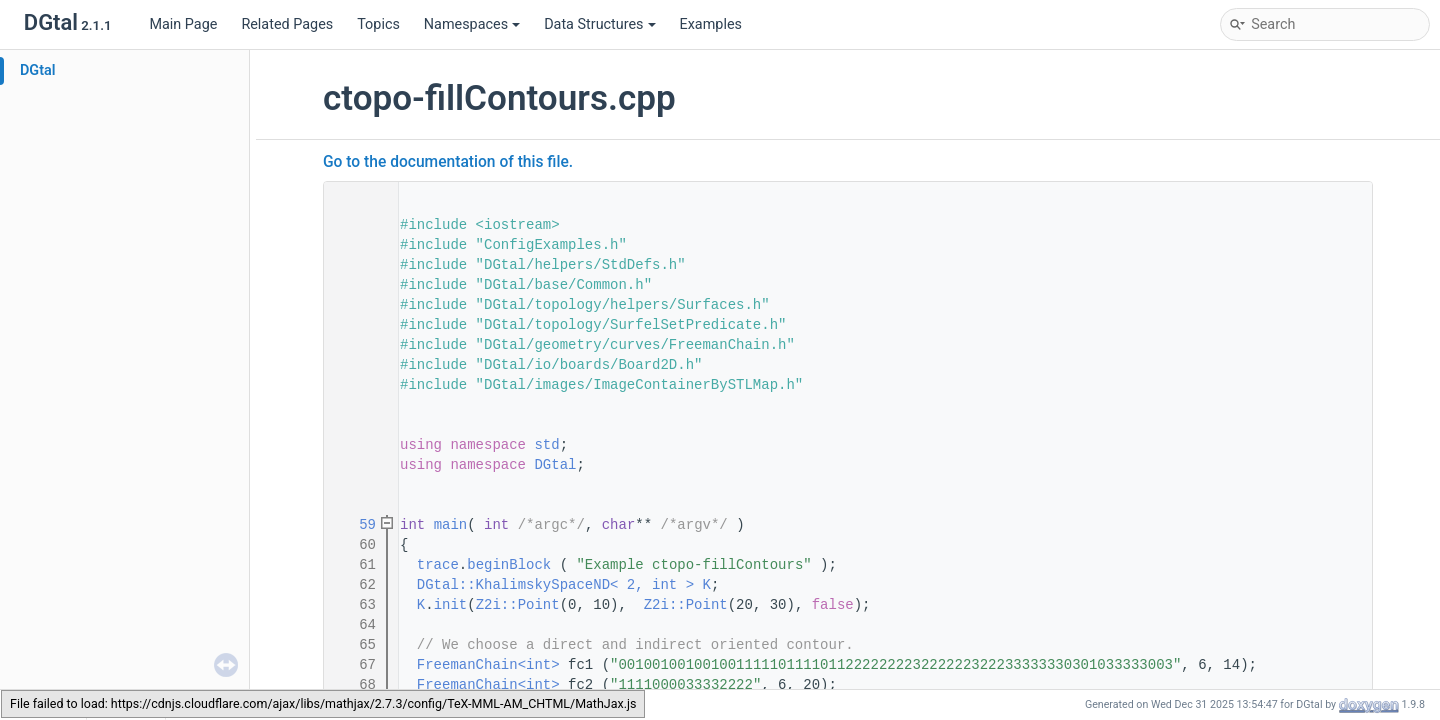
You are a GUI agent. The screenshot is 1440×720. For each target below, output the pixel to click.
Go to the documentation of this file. (448, 162)
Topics (378, 24)
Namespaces (472, 24)
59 (355, 525)
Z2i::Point (518, 605)
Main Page (183, 24)
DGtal (38, 70)
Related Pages (287, 24)
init (451, 605)
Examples (711, 24)
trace (438, 565)
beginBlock (509, 565)
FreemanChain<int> (488, 665)
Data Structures (599, 24)
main (451, 525)
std (546, 445)
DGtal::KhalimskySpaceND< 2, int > (555, 585)
